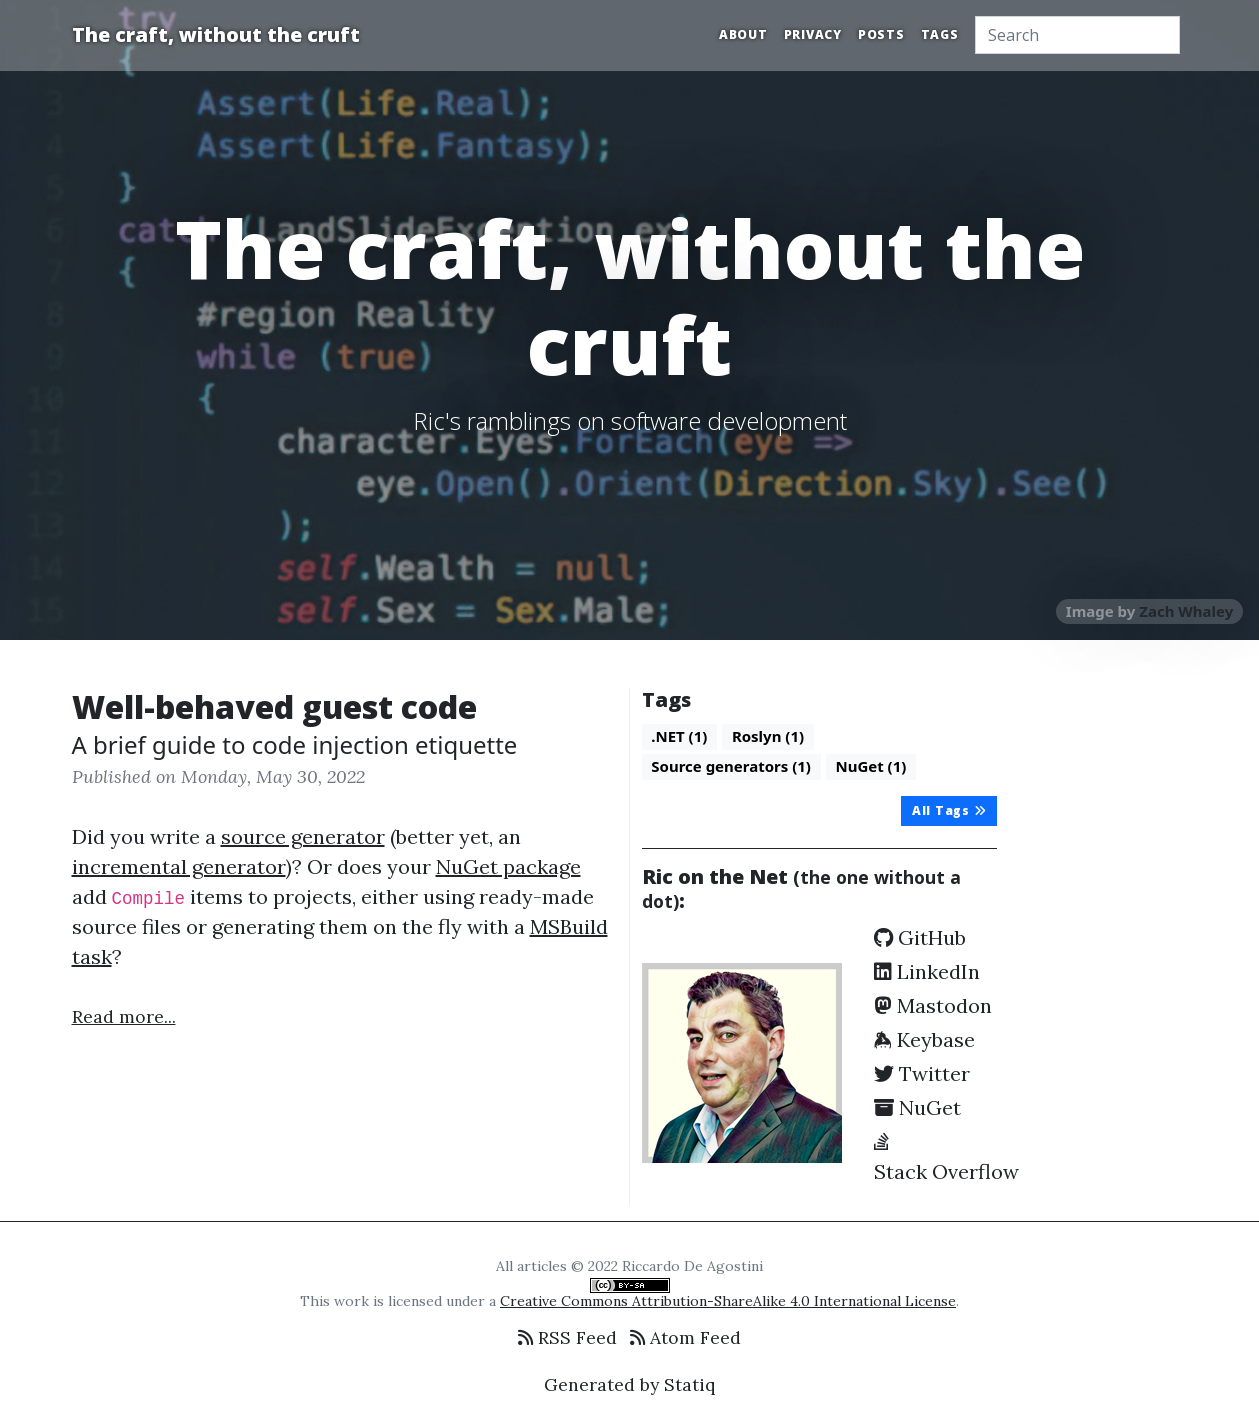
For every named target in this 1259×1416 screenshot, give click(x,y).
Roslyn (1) (768, 736)
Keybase (924, 1039)
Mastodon (933, 1005)
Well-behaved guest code (274, 706)
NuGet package (508, 866)
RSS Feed (567, 1337)
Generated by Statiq (629, 1384)
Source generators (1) (731, 766)
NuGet (917, 1107)
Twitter (922, 1073)
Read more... (124, 1016)
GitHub (920, 937)
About (743, 34)
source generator (303, 836)
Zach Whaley (1186, 611)
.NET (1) (679, 736)
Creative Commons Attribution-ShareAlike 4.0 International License (728, 1301)
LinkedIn (927, 971)
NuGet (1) (870, 766)
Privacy (813, 34)
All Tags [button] (949, 810)
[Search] (1077, 35)
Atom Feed (685, 1337)
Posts (881, 34)
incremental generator (179, 866)
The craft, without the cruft (216, 34)
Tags (940, 34)
